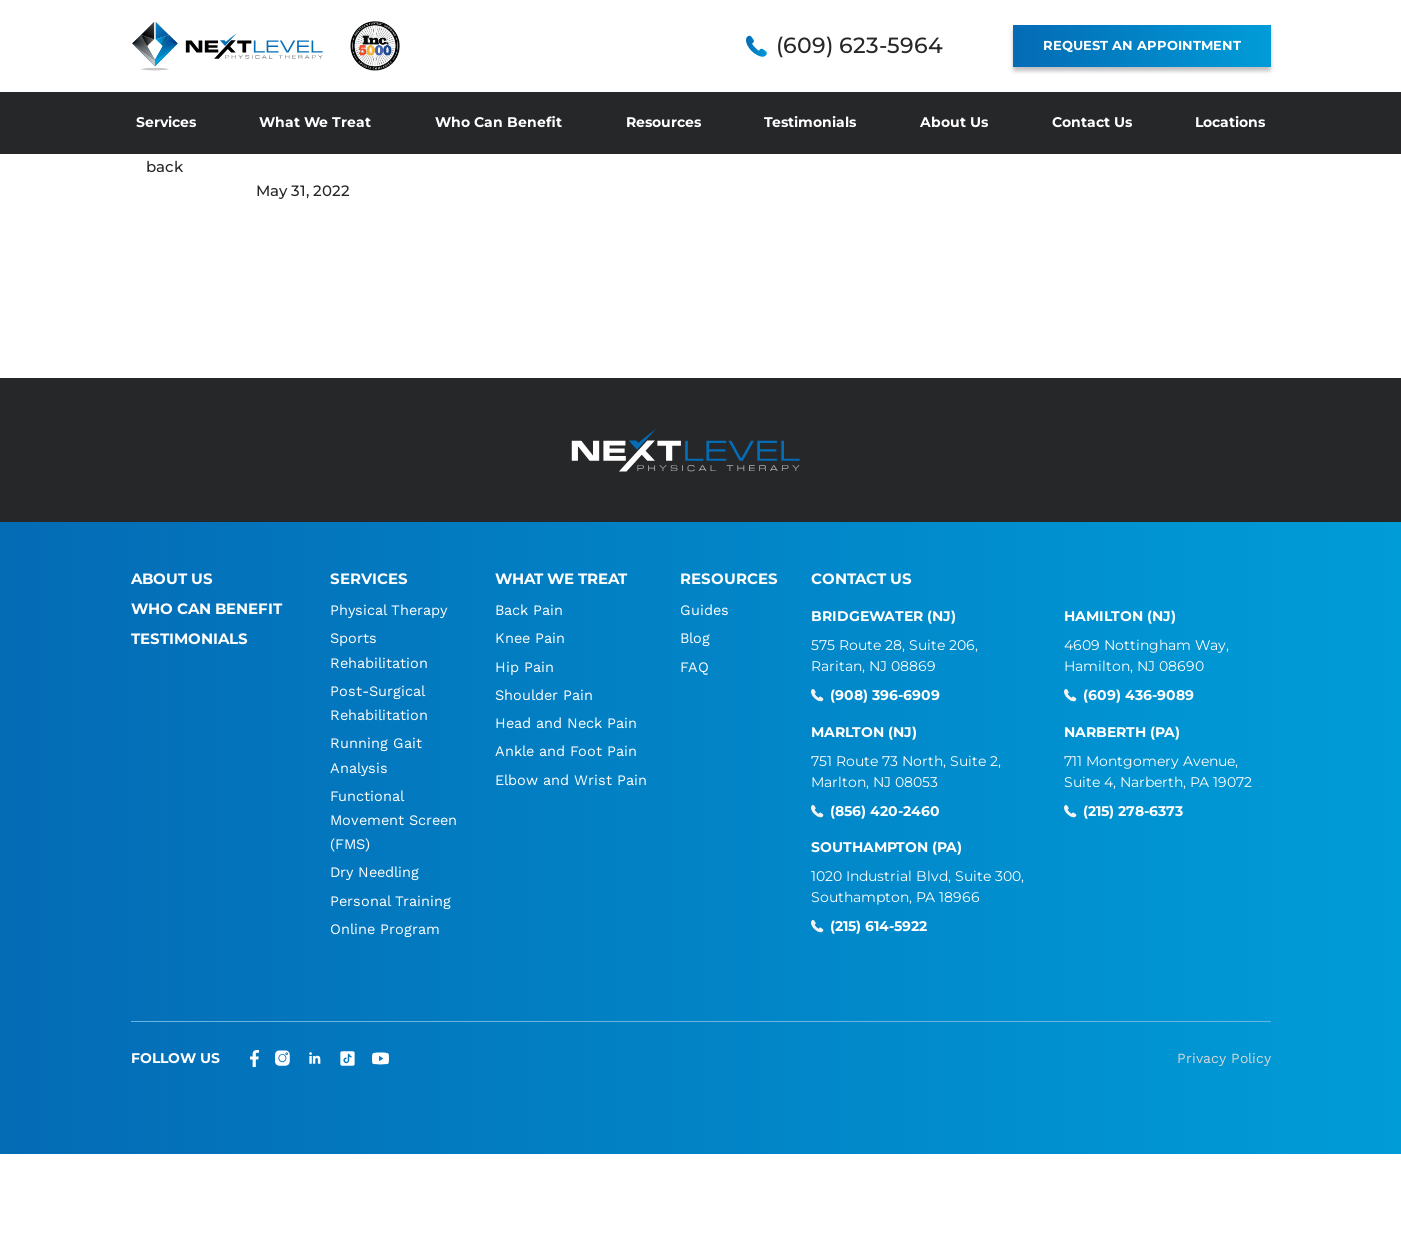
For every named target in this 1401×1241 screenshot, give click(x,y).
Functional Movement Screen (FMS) (378, 818)
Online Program (385, 926)
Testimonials (810, 122)
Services (166, 122)
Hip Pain (522, 666)
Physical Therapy (389, 610)
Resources (663, 122)
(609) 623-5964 (859, 46)
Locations (1230, 122)
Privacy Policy (1224, 1055)
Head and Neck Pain (565, 722)
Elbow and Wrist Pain (570, 778)
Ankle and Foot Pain (565, 750)
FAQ (694, 666)
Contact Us (1092, 122)
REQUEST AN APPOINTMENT (1142, 45)
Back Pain (528, 610)
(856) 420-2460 (885, 810)
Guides (705, 610)
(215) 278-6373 (1133, 810)
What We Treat (315, 122)
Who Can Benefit (498, 122)
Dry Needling (376, 870)
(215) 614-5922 (878, 926)
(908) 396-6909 (885, 695)
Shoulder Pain (543, 694)
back (164, 166)
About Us (954, 122)
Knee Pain (529, 638)
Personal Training (390, 898)
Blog (696, 638)
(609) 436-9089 (1138, 695)
